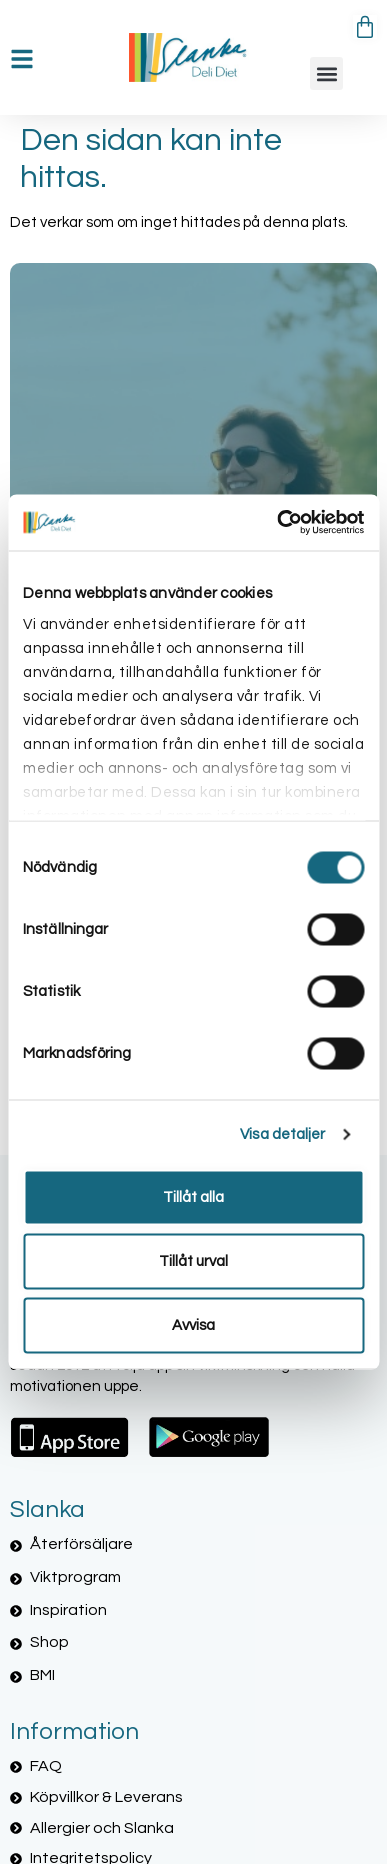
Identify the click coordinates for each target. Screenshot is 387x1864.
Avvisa (193, 1324)
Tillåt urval (193, 1260)
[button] (326, 73)
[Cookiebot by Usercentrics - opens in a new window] (277, 523)
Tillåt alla (193, 1196)
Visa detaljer (282, 1134)
